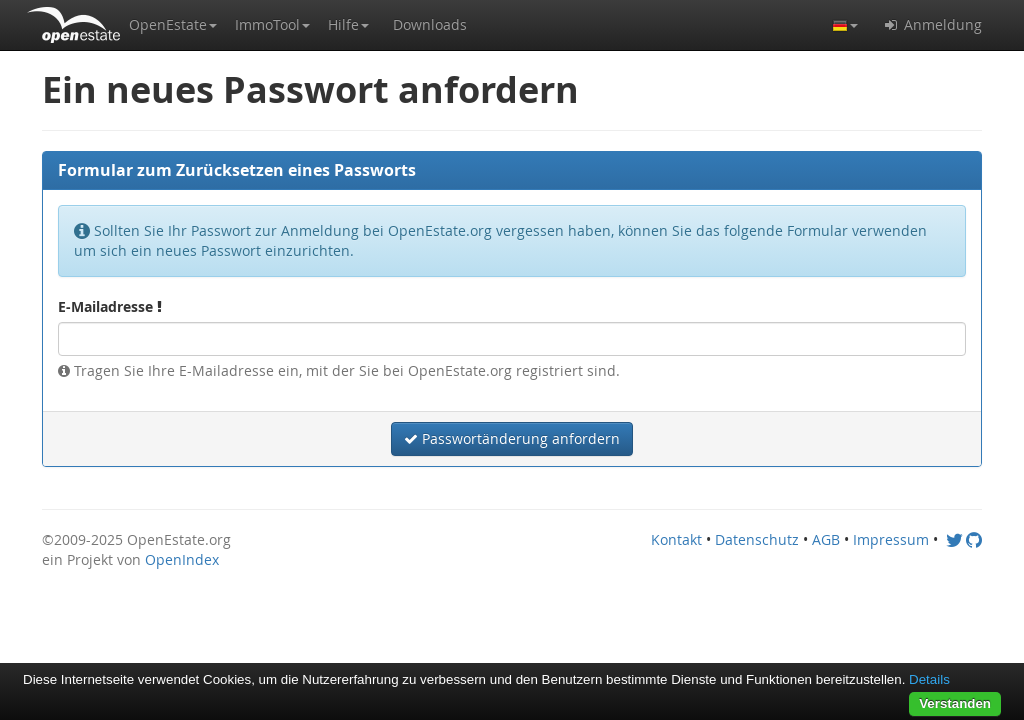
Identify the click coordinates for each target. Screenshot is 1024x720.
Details (929, 679)
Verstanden (955, 703)
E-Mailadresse (110, 306)
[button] (173, 25)
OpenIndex (182, 559)
